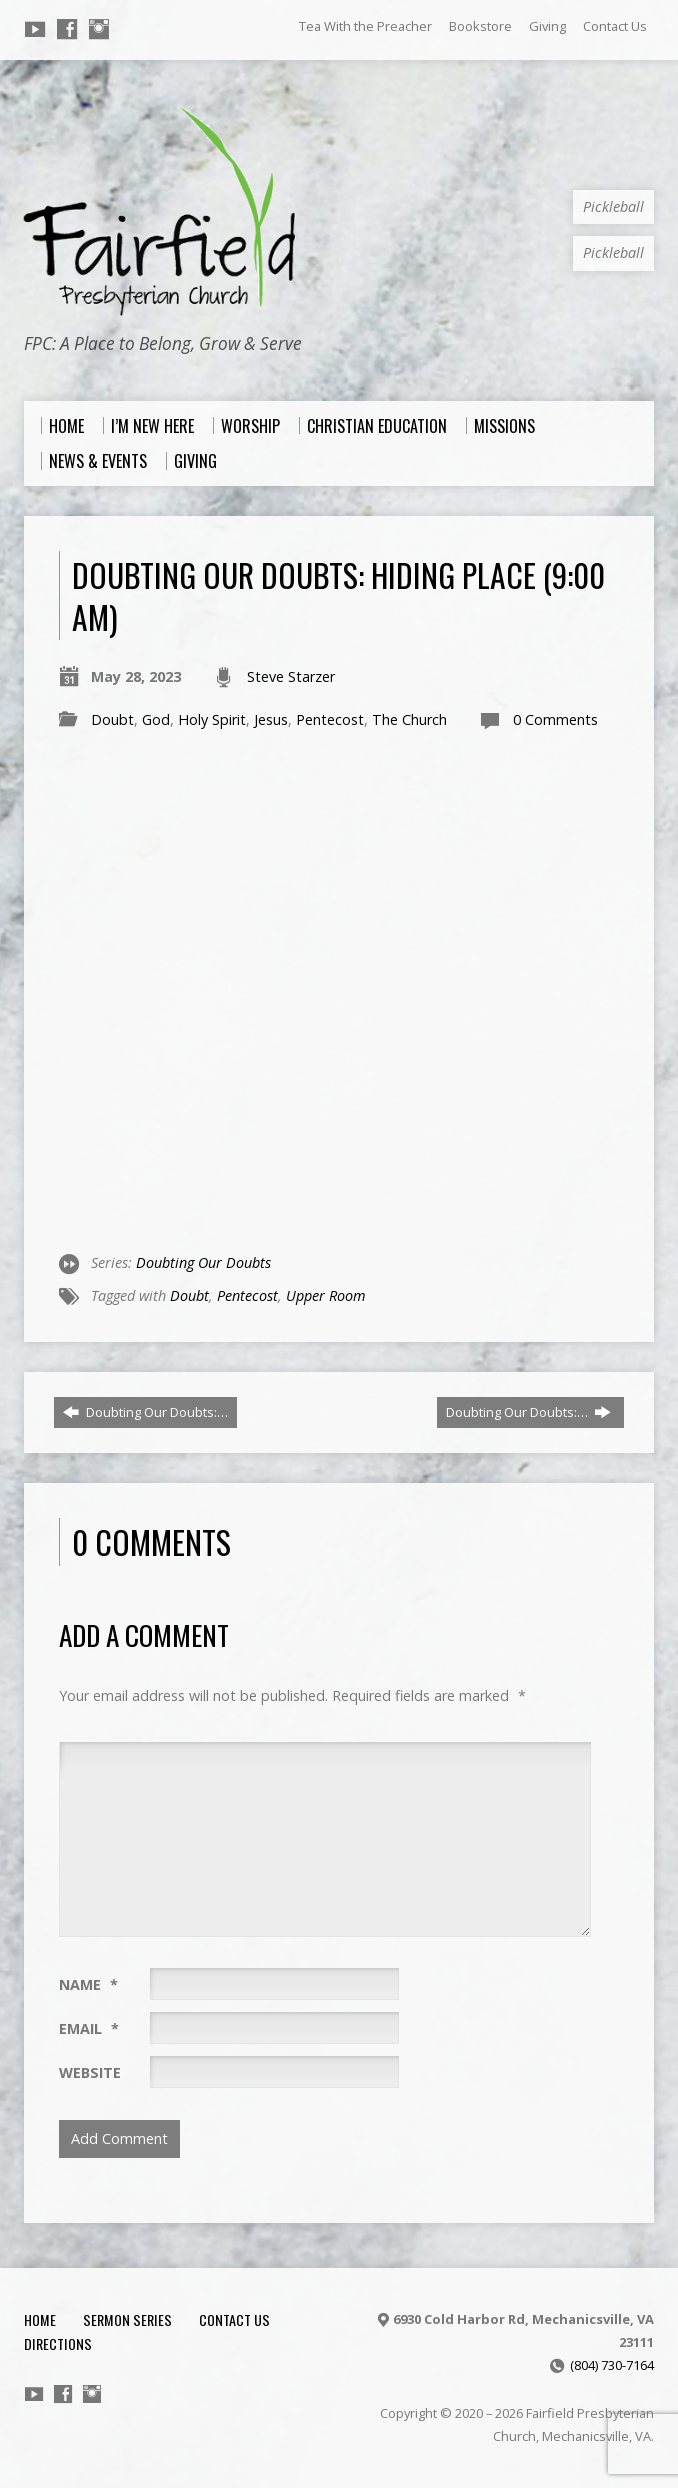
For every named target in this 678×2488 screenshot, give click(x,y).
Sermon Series (127, 2319)
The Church (409, 719)
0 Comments (555, 719)
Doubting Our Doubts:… (145, 1412)
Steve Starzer (291, 676)
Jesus (271, 719)
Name (88, 1984)
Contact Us (615, 26)
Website (90, 2072)
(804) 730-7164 (612, 2365)
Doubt (112, 719)
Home (40, 2319)
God (156, 719)
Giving (547, 26)
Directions (58, 2343)
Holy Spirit (212, 719)
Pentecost (330, 719)
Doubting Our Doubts (203, 1262)
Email (89, 2028)
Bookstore (480, 26)
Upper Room (326, 1295)
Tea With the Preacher (365, 26)
